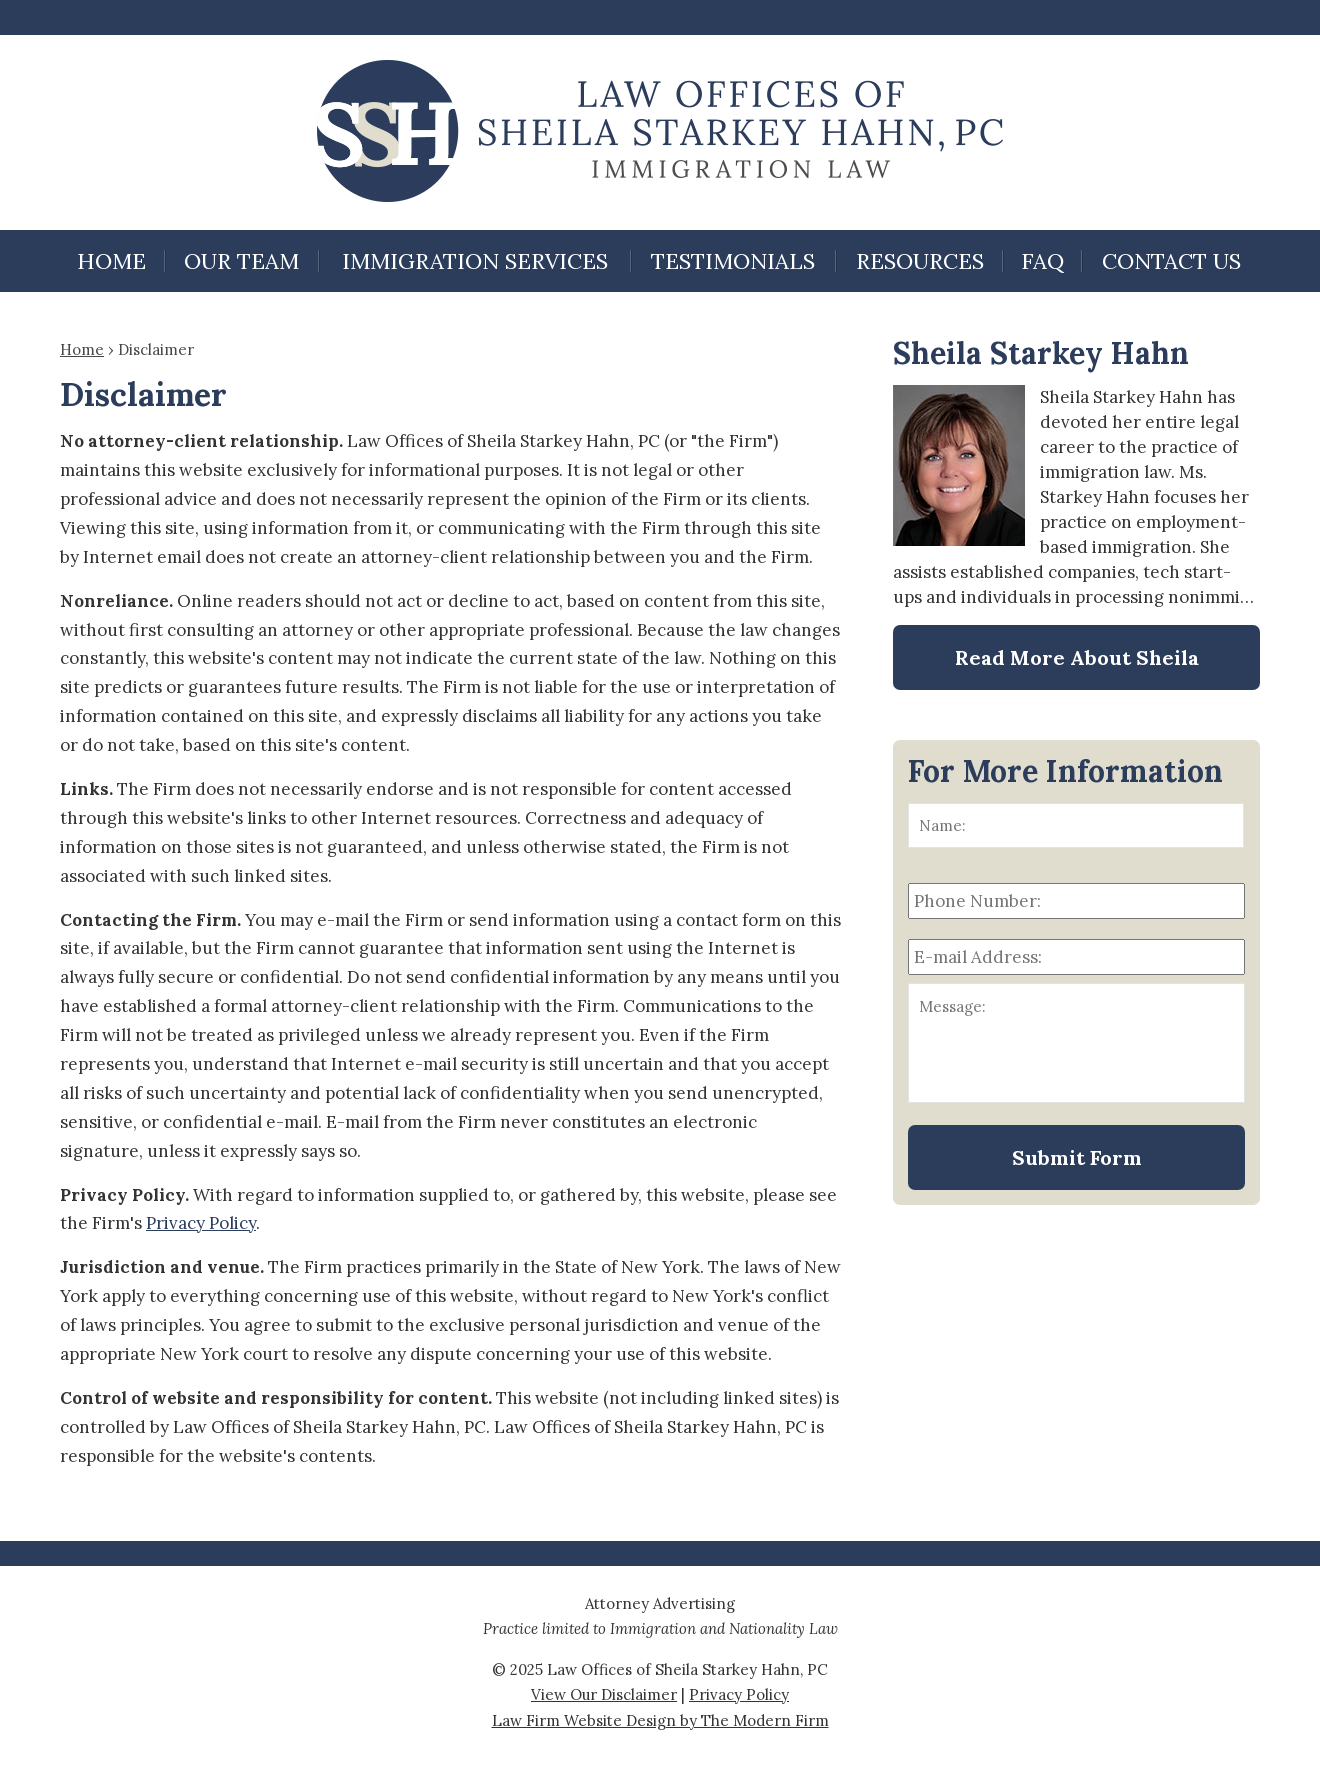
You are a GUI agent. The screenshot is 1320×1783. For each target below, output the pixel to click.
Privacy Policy (201, 1223)
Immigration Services (475, 261)
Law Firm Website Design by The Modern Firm (660, 1720)
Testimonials (733, 261)
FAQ (1042, 261)
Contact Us (1171, 261)
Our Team (241, 261)
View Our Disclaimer (604, 1694)
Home (111, 261)
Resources (920, 261)
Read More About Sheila (1077, 657)
